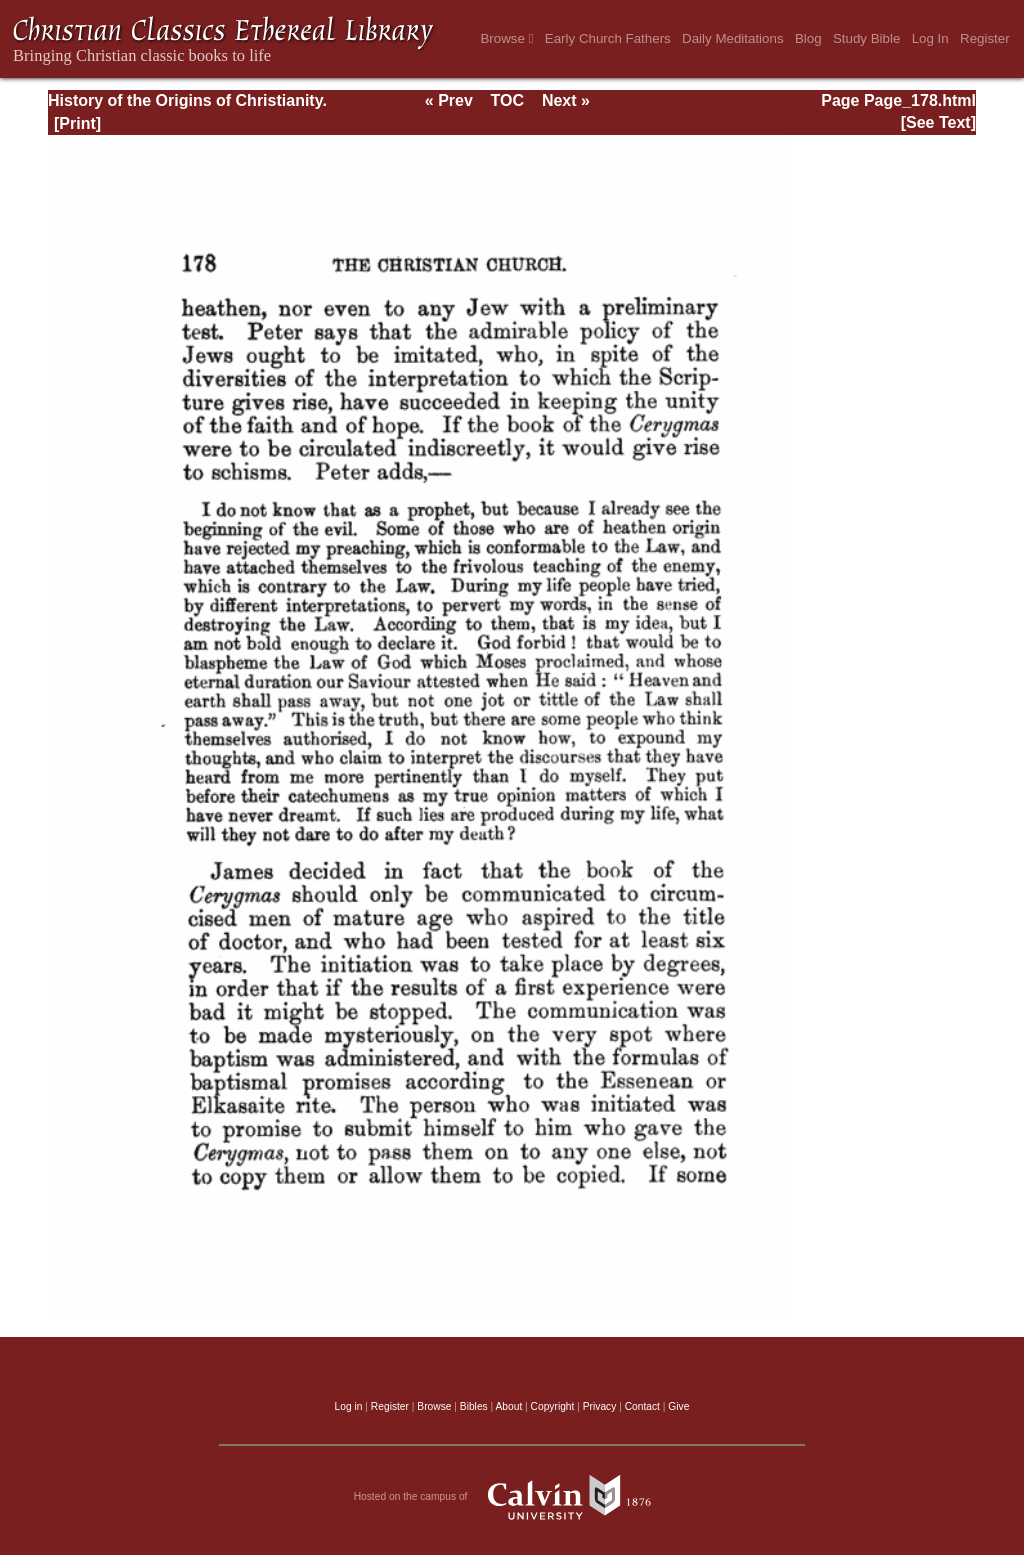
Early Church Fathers (608, 38)
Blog (808, 38)
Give (678, 1406)
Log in (349, 1406)
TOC (507, 100)
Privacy (600, 1406)
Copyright (553, 1406)
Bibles (474, 1406)
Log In (930, 38)
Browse (506, 38)
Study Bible (866, 38)
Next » (566, 100)
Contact (642, 1406)
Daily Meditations (732, 38)
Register (985, 38)
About (508, 1406)
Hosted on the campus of (512, 1497)
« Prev (449, 100)
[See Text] (938, 122)
